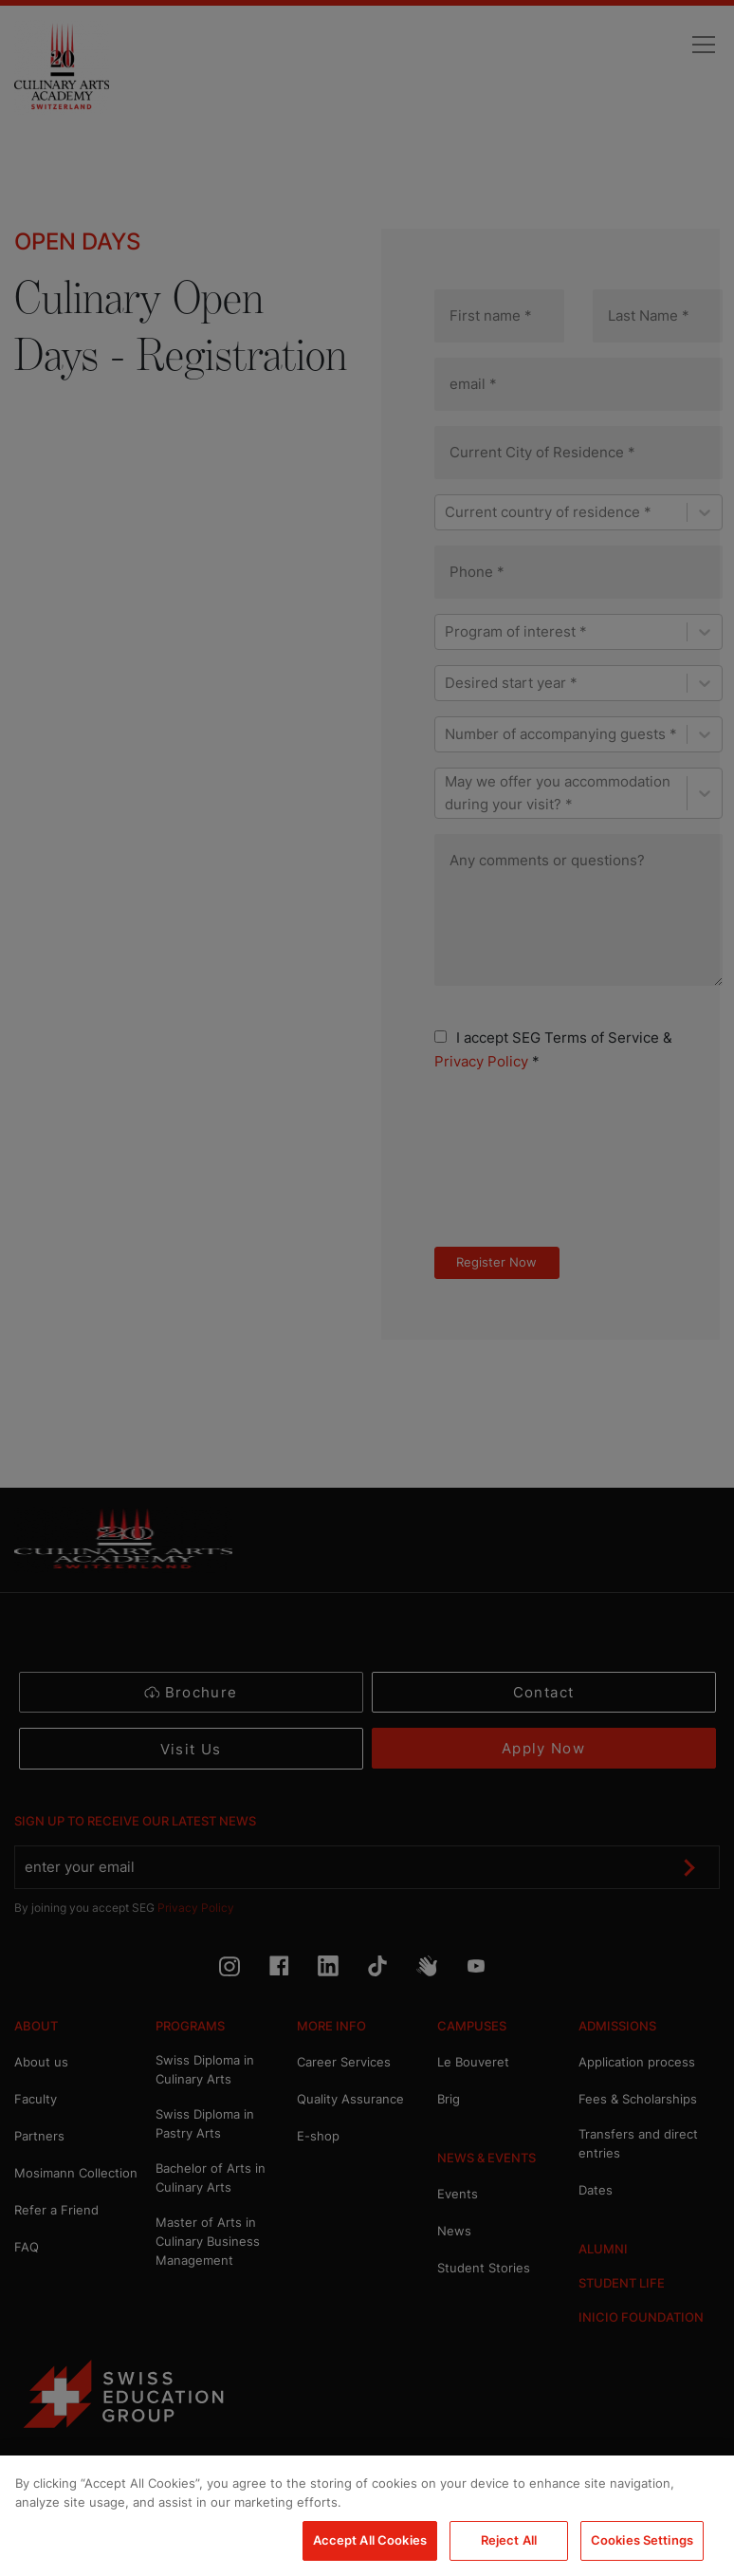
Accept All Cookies (370, 2540)
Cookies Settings (642, 2540)
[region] (367, 2516)
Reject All (509, 2540)
